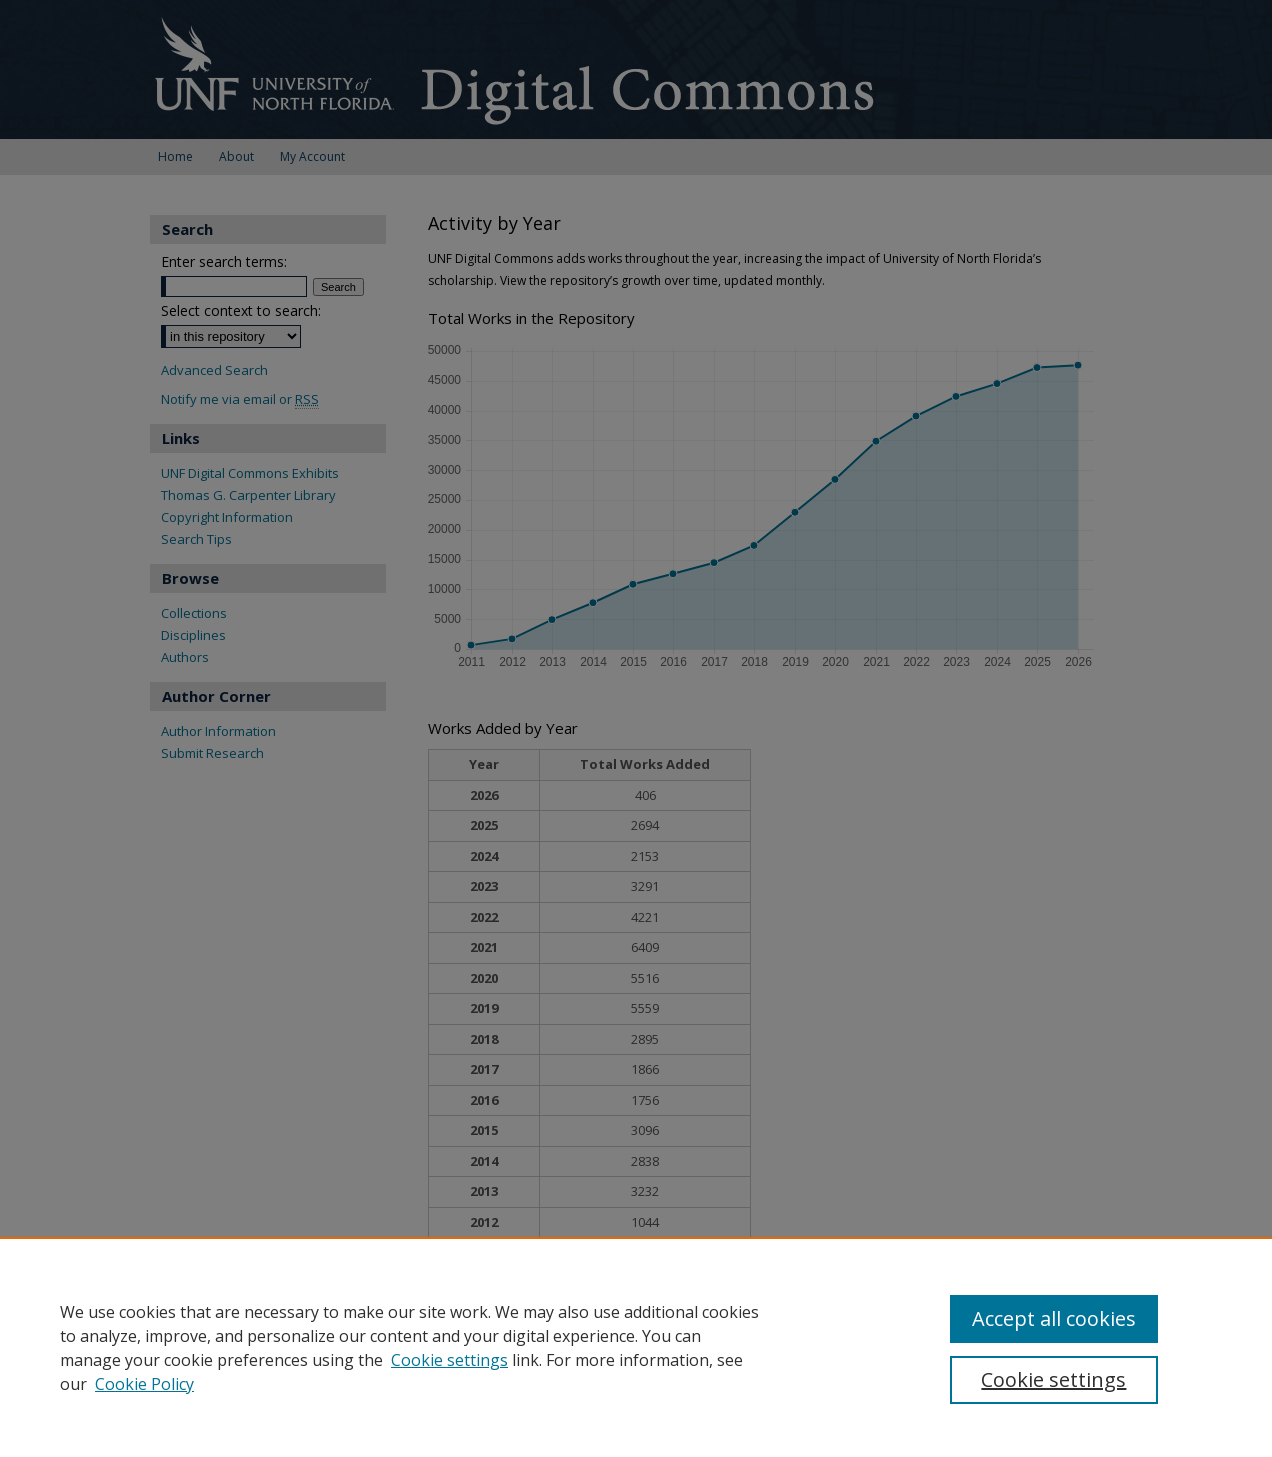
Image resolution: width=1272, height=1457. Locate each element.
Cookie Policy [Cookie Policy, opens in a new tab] (144, 1384)
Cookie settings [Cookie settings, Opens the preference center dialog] (1053, 1379)
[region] (636, 1347)
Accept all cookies (1054, 1318)
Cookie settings (449, 1360)
